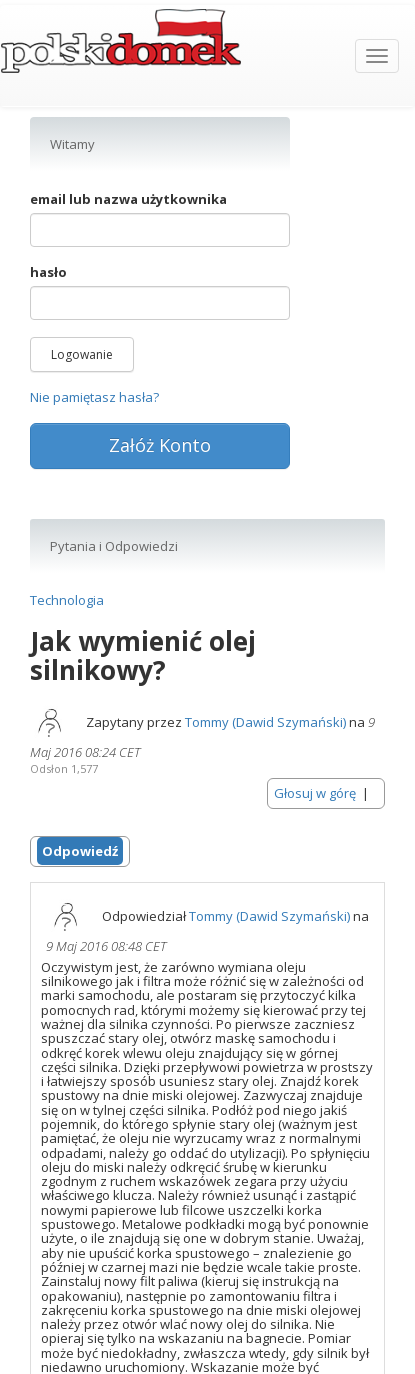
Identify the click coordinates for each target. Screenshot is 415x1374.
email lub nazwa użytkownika (128, 199)
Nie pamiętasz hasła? (94, 397)
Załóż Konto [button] (160, 445)
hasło (48, 272)
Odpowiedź (80, 851)
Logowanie (82, 354)
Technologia (67, 600)
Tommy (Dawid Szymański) (265, 723)
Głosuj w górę (315, 793)
